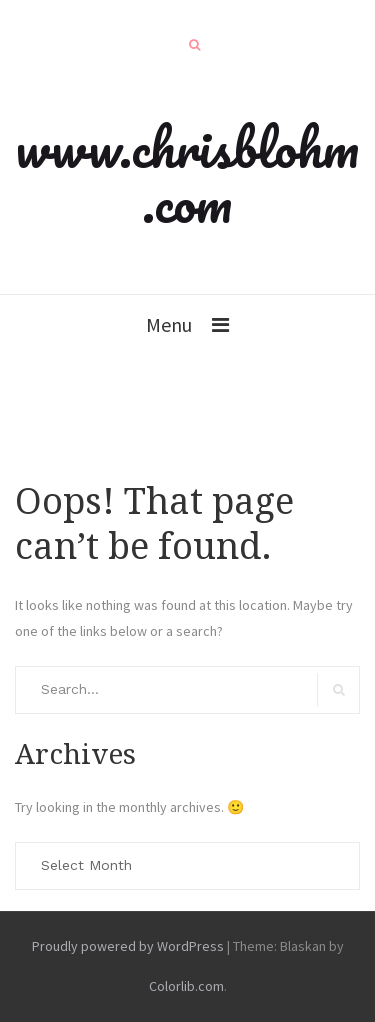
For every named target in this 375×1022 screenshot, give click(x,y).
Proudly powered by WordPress (128, 946)
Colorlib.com (186, 986)
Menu (169, 324)
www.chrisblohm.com (187, 174)
